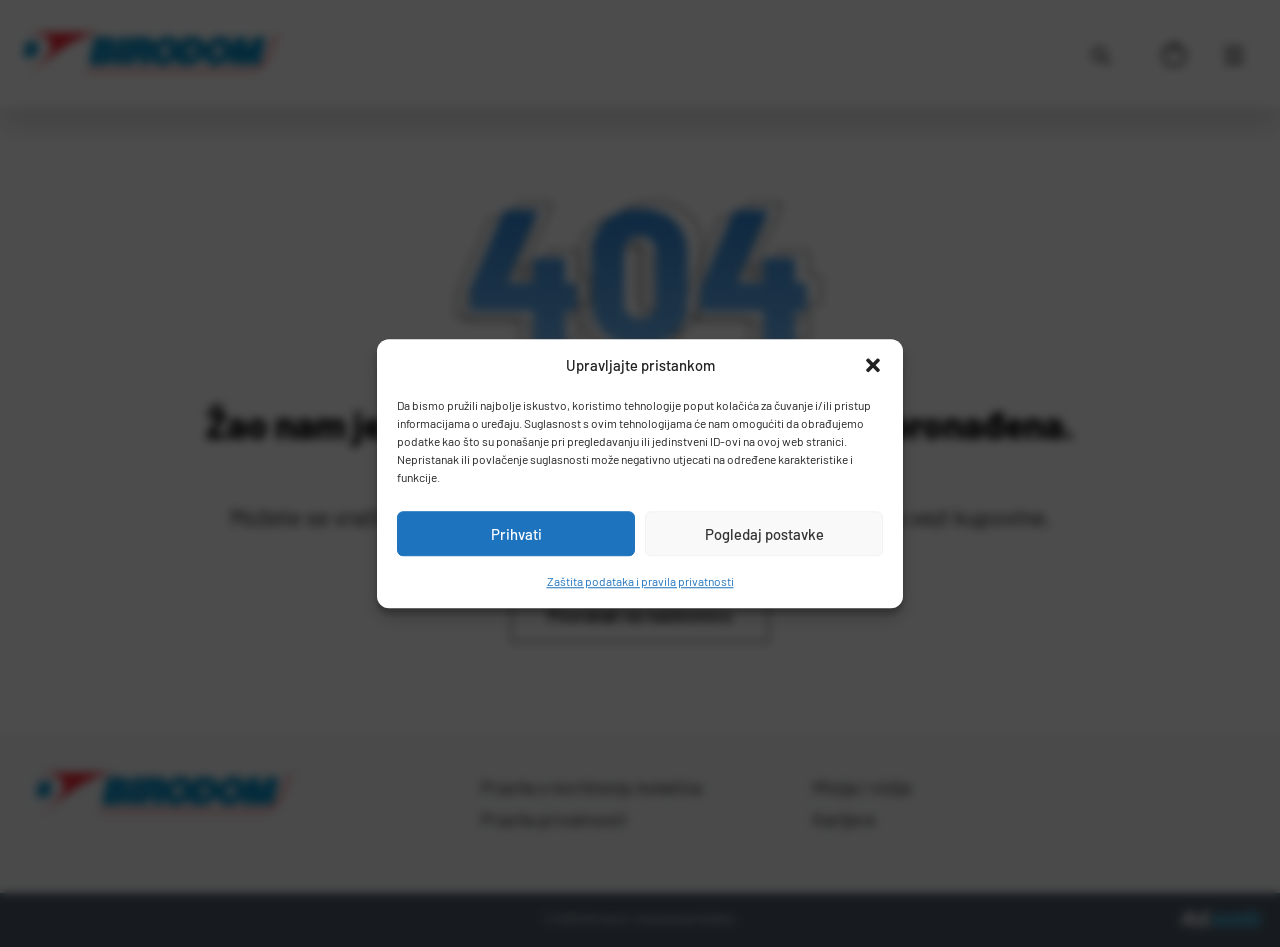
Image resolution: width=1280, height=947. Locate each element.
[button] (873, 365)
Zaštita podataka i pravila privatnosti (640, 581)
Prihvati (516, 534)
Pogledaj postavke (764, 534)
